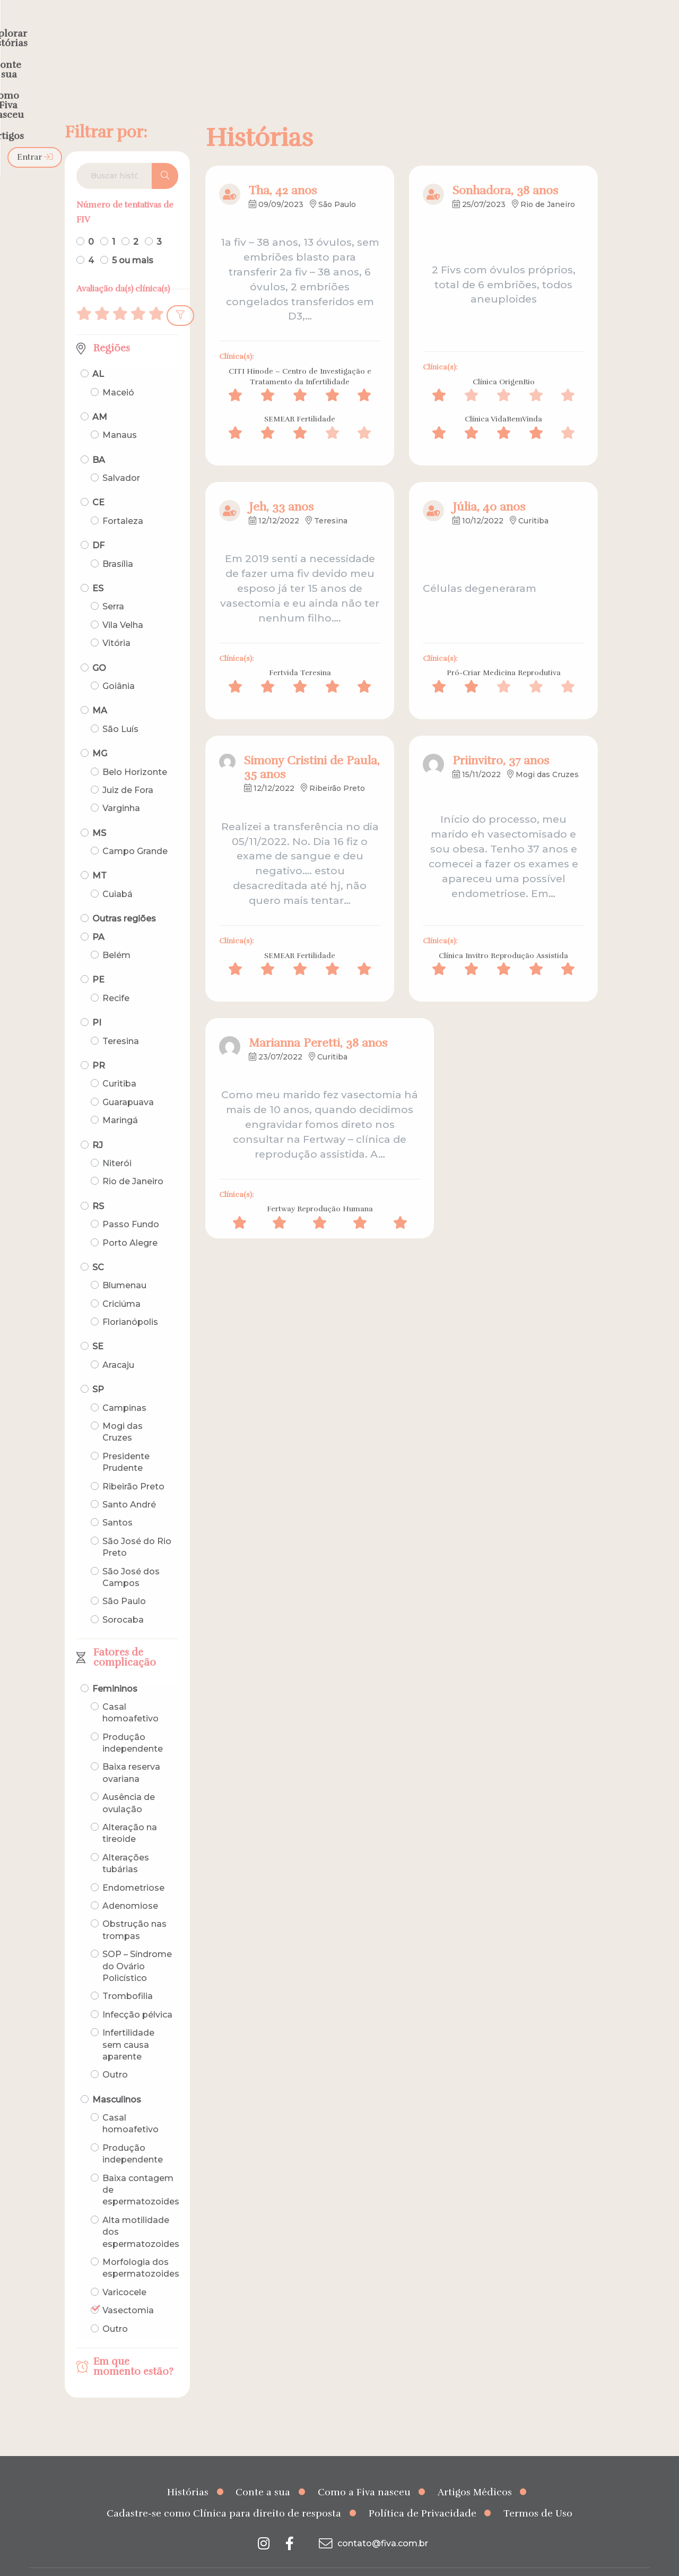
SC (98, 1247)
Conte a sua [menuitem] (327, 30)
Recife (115, 977)
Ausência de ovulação (128, 1782)
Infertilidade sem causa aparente (128, 2024)
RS (98, 1186)
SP (98, 1369)
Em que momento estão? (133, 2345)
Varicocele (124, 2272)
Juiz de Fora (127, 769)
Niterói (117, 1143)
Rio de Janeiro (132, 1161)
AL (98, 353)
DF (98, 525)
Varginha (121, 787)
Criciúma (121, 1283)
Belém (116, 934)
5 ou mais (132, 239)
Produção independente (132, 1722)
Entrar (622, 29)
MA (99, 690)
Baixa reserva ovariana (131, 1752)
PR (98, 1045)
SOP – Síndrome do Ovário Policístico (137, 1945)
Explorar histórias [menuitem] (242, 30)
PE (98, 959)
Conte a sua (263, 2471)
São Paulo (124, 1580)
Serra (113, 586)
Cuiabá (117, 873)
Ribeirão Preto (133, 1466)
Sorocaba (123, 1599)
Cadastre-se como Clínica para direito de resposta (224, 2493)
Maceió (118, 371)
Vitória (116, 622)
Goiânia (118, 665)
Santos (117, 1502)
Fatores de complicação (124, 1636)
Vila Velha (122, 604)
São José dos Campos (131, 1556)
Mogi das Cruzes (122, 1411)
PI (96, 1002)
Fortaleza (122, 500)
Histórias (187, 2471)
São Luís (120, 708)
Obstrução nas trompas (134, 1909)
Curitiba (119, 1063)
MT (99, 855)
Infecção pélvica (137, 1994)
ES (97, 568)
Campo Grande (135, 830)
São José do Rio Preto (136, 1526)
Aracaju (118, 1344)
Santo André (129, 1484)
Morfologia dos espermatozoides (140, 2247)
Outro (115, 2054)
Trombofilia (127, 1975)
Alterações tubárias (125, 1843)
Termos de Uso (537, 2493)
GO (99, 647)
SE (97, 1326)
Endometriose (133, 1867)
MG (99, 733)
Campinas (124, 1387)
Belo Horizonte (134, 751)
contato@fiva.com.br (372, 2522)
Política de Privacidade (422, 2493)
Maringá (120, 1100)
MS (99, 812)
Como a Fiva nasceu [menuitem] (418, 30)
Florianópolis (130, 1301)
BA (98, 439)
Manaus (119, 414)
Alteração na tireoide (129, 1812)
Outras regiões (124, 898)
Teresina (120, 1020)
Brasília (117, 543)
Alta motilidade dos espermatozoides (140, 2211)
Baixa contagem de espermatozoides (140, 2169)
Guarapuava (128, 1081)
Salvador (121, 457)
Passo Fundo (130, 1204)
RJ (97, 1124)
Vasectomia (128, 2290)
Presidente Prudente (126, 1441)
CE (98, 482)
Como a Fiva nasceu (364, 2471)
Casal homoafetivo (130, 1692)
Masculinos (116, 2079)
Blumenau (124, 1265)
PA (98, 916)
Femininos (114, 1667)
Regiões (111, 327)
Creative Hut (446, 2562)
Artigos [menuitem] (498, 30)
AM (99, 396)
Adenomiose (130, 1885)
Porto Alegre (130, 1222)
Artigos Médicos (475, 2471)
